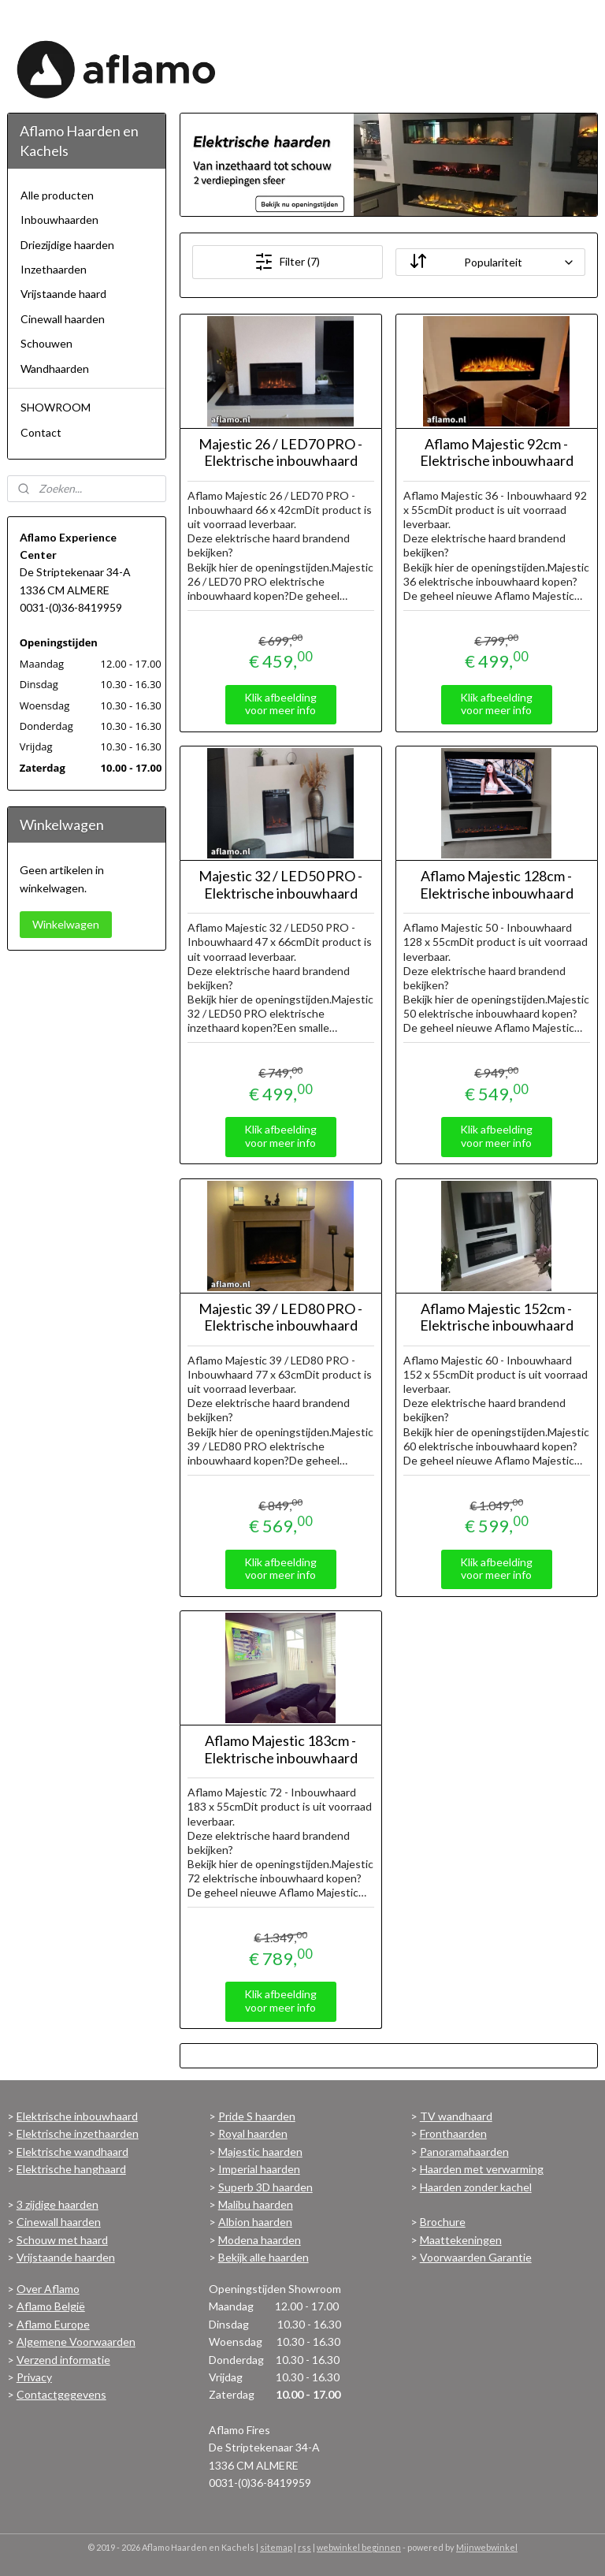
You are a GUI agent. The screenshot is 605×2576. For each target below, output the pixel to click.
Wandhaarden (54, 368)
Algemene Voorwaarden (76, 2341)
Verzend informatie (63, 2359)
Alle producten (57, 195)
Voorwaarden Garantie (476, 2257)
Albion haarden (255, 2221)
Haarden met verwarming (482, 2169)
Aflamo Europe (53, 2324)
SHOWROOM (55, 407)
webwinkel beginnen (359, 2547)
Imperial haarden (259, 2169)
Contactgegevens (61, 2394)
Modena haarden (259, 2240)
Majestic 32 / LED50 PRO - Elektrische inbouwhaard (281, 885)
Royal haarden (253, 2133)
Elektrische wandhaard (72, 2151)
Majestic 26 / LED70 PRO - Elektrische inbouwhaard (281, 453)
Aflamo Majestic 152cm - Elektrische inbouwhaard (496, 1318)
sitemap (276, 2547)
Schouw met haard (62, 2240)
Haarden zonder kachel (476, 2187)
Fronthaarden (453, 2133)
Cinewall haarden (62, 319)
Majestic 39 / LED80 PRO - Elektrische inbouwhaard (281, 1318)
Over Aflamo (48, 2288)
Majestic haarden (260, 2151)
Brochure (443, 2221)
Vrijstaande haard (63, 293)
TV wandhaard (456, 2116)
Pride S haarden (256, 2116)
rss (304, 2547)
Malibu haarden (255, 2204)
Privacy (34, 2377)
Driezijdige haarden (67, 244)
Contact (40, 432)
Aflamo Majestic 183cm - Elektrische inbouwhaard (281, 1749)
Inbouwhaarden (59, 219)
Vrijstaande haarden (66, 2257)
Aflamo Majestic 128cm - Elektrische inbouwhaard (496, 885)
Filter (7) (288, 261)
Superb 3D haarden (265, 2187)
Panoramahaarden (464, 2151)
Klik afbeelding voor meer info (281, 704)
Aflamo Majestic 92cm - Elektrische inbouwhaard (496, 453)
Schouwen (46, 343)
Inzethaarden (53, 269)
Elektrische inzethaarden (78, 2133)
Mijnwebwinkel (487, 2547)
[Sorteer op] (490, 262)
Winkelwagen (65, 924)
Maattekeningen (461, 2240)
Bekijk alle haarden (263, 2257)
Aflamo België (51, 2306)
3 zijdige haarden (57, 2204)
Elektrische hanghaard (71, 2169)
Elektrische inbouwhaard (77, 2116)
